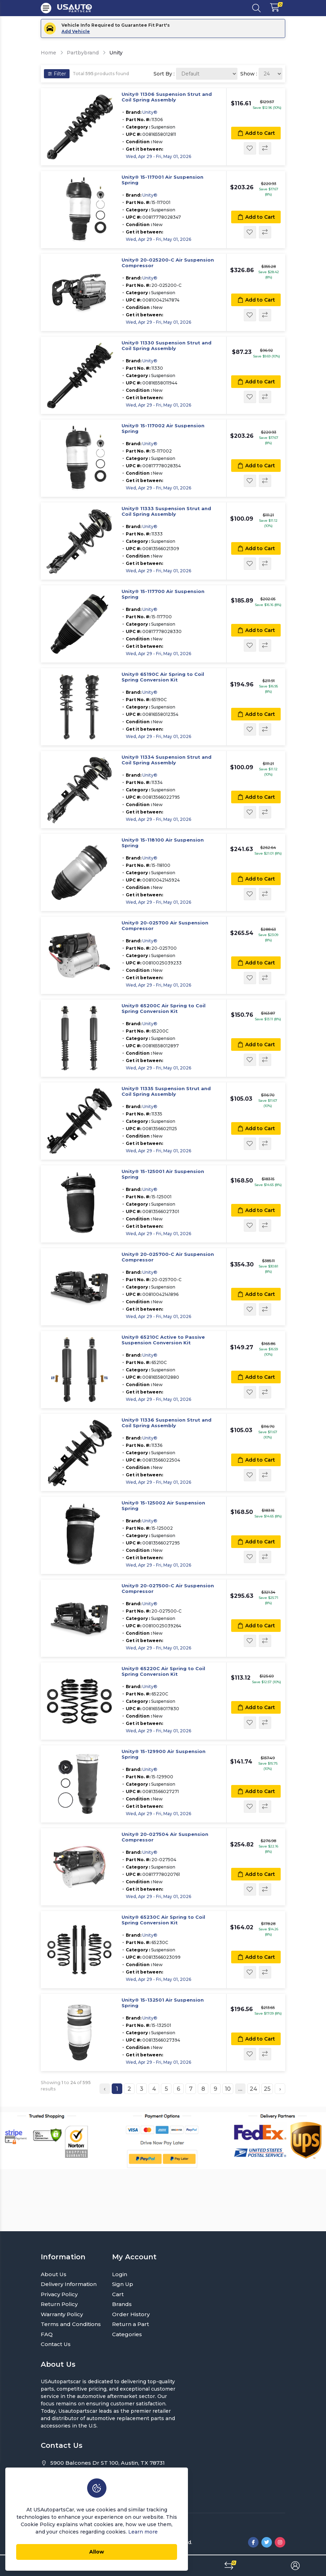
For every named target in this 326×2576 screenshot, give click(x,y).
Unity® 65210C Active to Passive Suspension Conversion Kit (163, 1340)
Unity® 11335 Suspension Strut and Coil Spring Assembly (166, 1091)
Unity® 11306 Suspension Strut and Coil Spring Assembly (167, 97)
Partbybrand (83, 53)
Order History (131, 2314)
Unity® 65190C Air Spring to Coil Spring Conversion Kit (163, 677)
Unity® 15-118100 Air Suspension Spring (163, 842)
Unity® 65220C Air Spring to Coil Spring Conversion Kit (163, 1671)
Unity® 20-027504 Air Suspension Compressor (165, 1837)
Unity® (149, 112)
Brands (122, 2304)
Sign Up (122, 2284)
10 (228, 2089)
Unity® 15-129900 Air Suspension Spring (164, 1754)
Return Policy (59, 2304)
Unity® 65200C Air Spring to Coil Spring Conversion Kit (164, 1008)
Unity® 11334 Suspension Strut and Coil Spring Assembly (166, 760)
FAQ (47, 2334)
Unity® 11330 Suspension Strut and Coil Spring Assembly (166, 345)
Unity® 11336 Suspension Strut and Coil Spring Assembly (166, 1422)
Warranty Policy (62, 2314)
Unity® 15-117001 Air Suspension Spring (162, 179)
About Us (53, 2274)
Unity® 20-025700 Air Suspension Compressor (165, 925)
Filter (56, 74)
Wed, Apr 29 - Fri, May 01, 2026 (158, 156)
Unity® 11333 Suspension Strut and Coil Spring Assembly (166, 511)
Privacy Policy (59, 2294)
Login (119, 2274)
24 (253, 2089)
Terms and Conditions (71, 2324)
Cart (118, 2294)
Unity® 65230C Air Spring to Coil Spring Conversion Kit (163, 1920)
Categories (127, 2334)
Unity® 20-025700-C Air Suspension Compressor (168, 1257)
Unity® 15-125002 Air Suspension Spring (163, 1505)
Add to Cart (256, 133)
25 (267, 2089)
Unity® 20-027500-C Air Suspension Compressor (168, 1588)
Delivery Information (69, 2284)
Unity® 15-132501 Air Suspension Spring (163, 2002)
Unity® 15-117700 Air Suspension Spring (163, 594)
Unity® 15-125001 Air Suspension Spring (163, 1174)
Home (48, 53)
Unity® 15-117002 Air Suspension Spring (163, 428)
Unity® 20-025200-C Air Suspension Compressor (168, 262)
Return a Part (130, 2324)
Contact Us (56, 2344)
